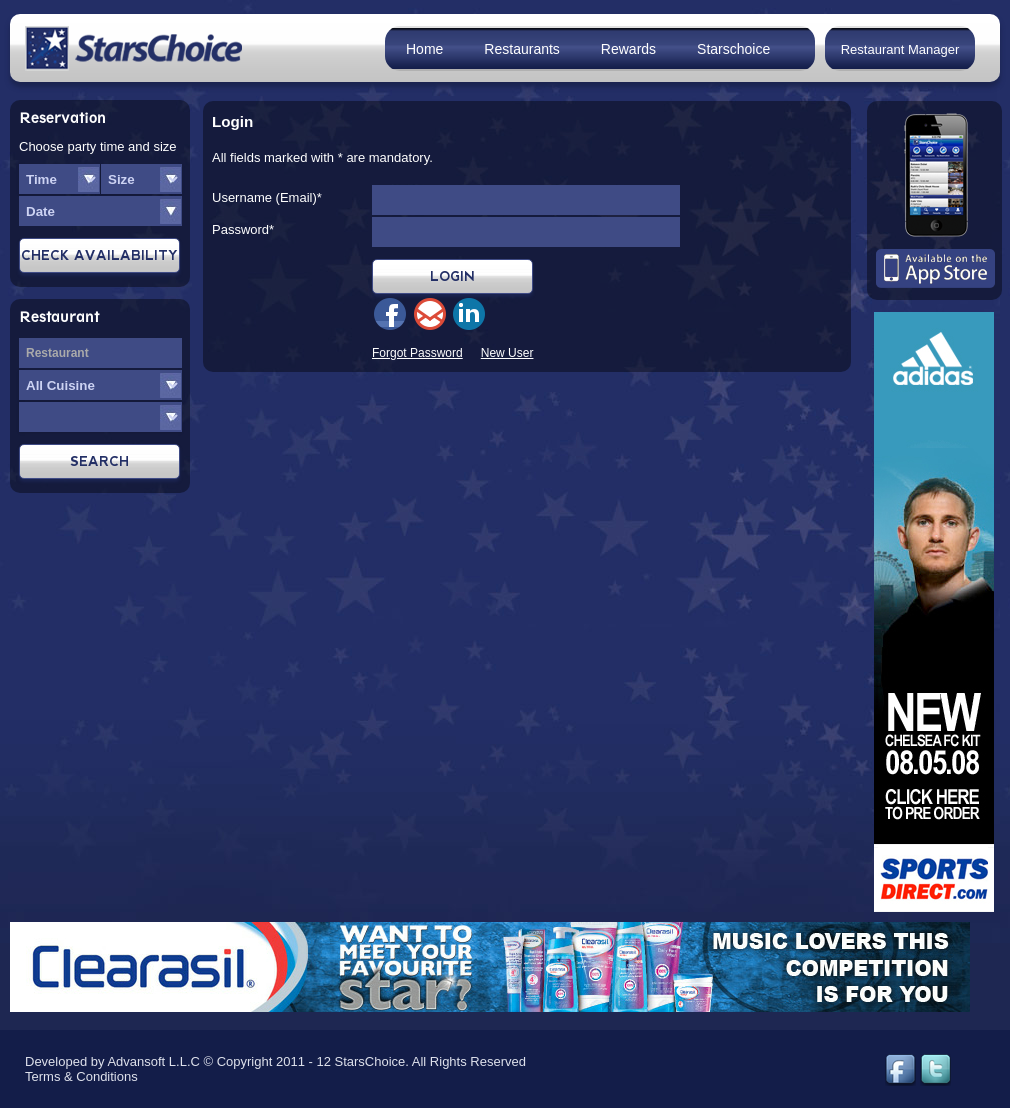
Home (424, 49)
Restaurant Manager (900, 49)
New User (507, 353)
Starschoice (733, 49)
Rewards (628, 49)
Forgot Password (417, 353)
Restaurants (521, 49)
